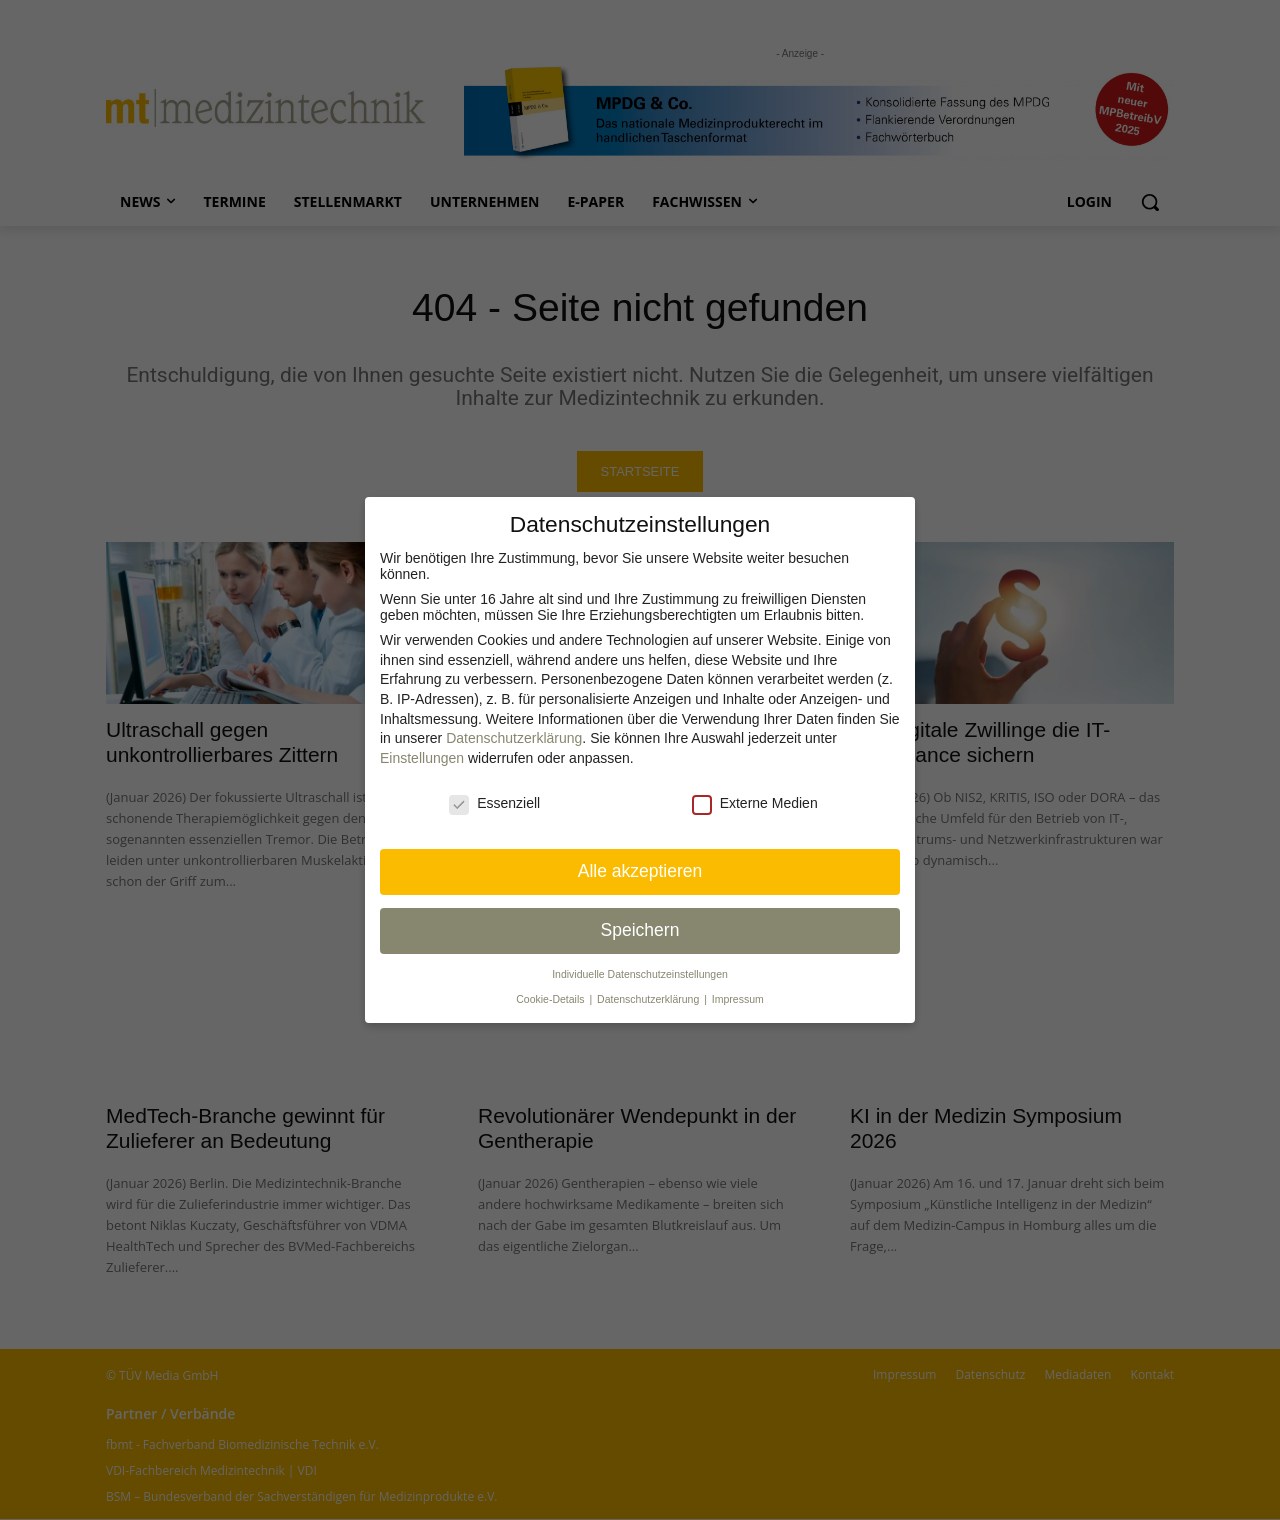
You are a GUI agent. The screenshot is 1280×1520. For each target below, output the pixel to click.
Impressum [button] (738, 999)
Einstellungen (422, 758)
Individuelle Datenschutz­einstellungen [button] (640, 974)
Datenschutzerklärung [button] (649, 999)
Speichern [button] (640, 930)
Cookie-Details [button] (551, 999)
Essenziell (494, 803)
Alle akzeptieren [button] (640, 871)
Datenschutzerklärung (514, 738)
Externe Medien (755, 803)
